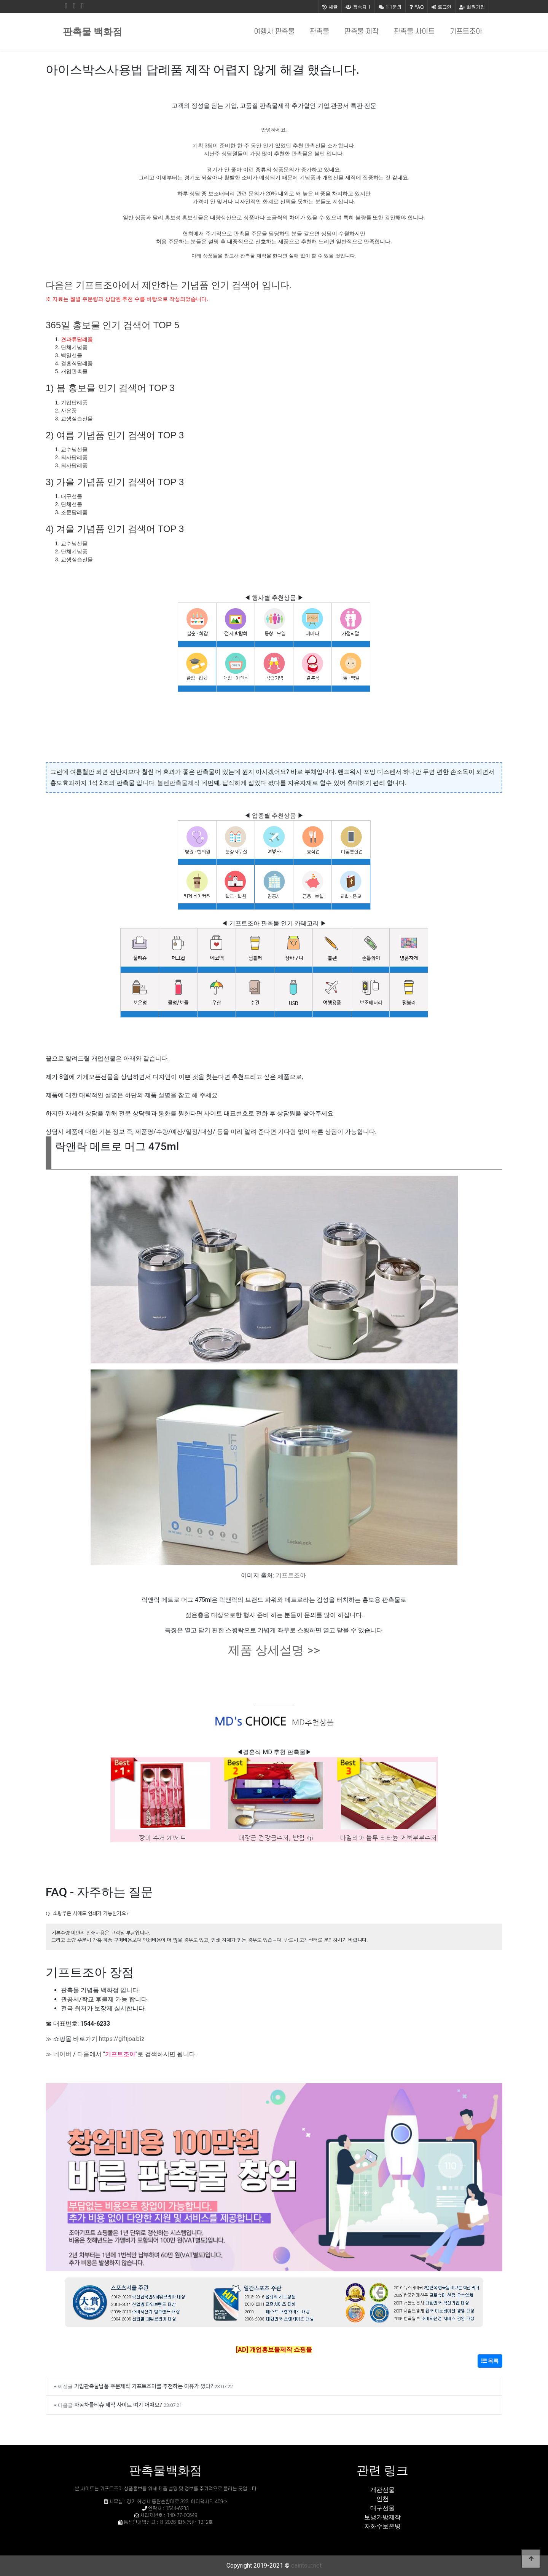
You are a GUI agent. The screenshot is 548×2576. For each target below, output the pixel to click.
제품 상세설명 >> (274, 1650)
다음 (83, 2054)
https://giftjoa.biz (122, 2038)
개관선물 (382, 2489)
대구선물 (382, 2508)
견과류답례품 (77, 339)
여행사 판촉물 (274, 32)
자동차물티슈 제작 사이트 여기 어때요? (118, 2404)
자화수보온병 (382, 2526)
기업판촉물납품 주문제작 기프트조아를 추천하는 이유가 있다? (143, 2386)
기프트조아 (466, 32)
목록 (490, 2361)
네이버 (62, 2054)
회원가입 (472, 6)
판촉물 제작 (361, 32)
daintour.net (306, 2565)
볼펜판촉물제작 (178, 782)
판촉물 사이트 (414, 32)
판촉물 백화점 (92, 31)
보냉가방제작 (382, 2517)
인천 (382, 2498)
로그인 (441, 6)
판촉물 (319, 32)
